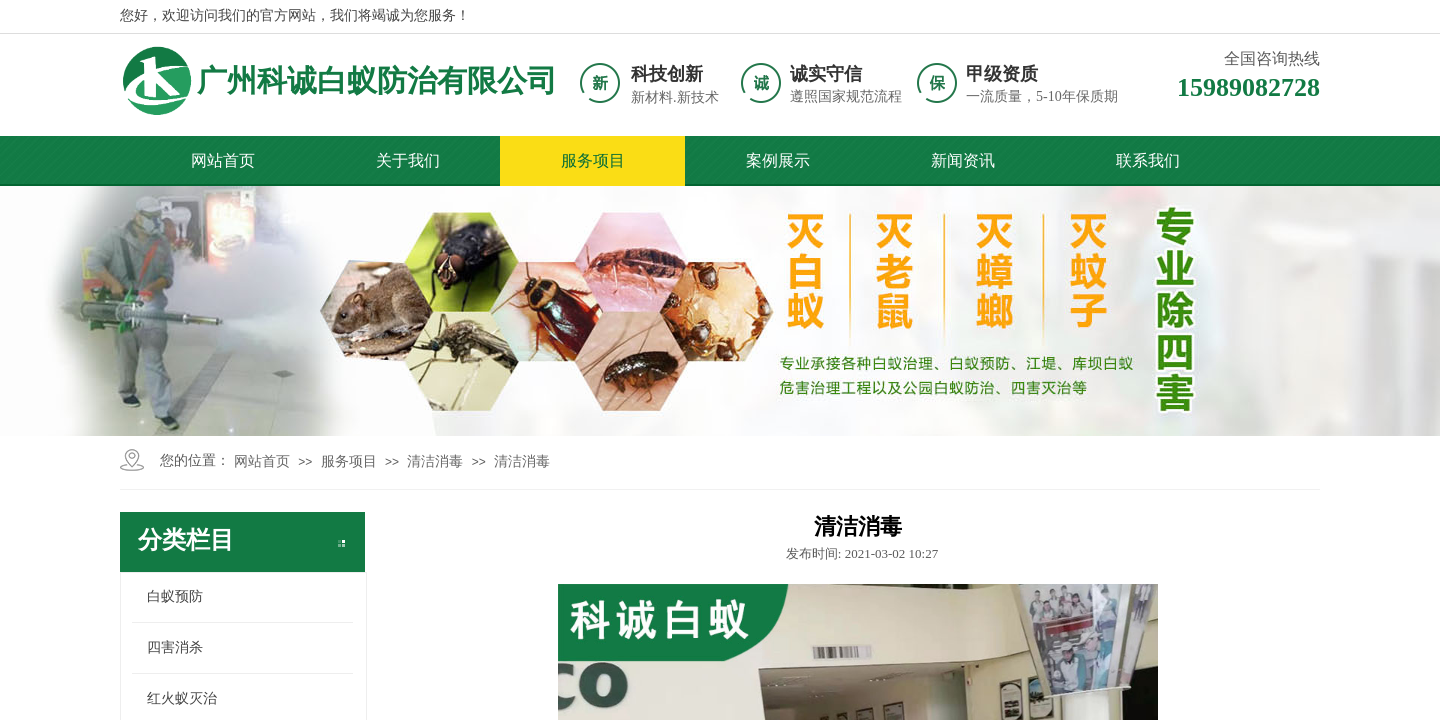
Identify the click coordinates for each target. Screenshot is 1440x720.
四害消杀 (175, 647)
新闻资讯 (963, 160)
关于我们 (408, 160)
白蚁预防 (175, 596)
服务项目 (593, 160)
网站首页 (223, 160)
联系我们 (1148, 160)
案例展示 (778, 160)
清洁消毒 (435, 461)
